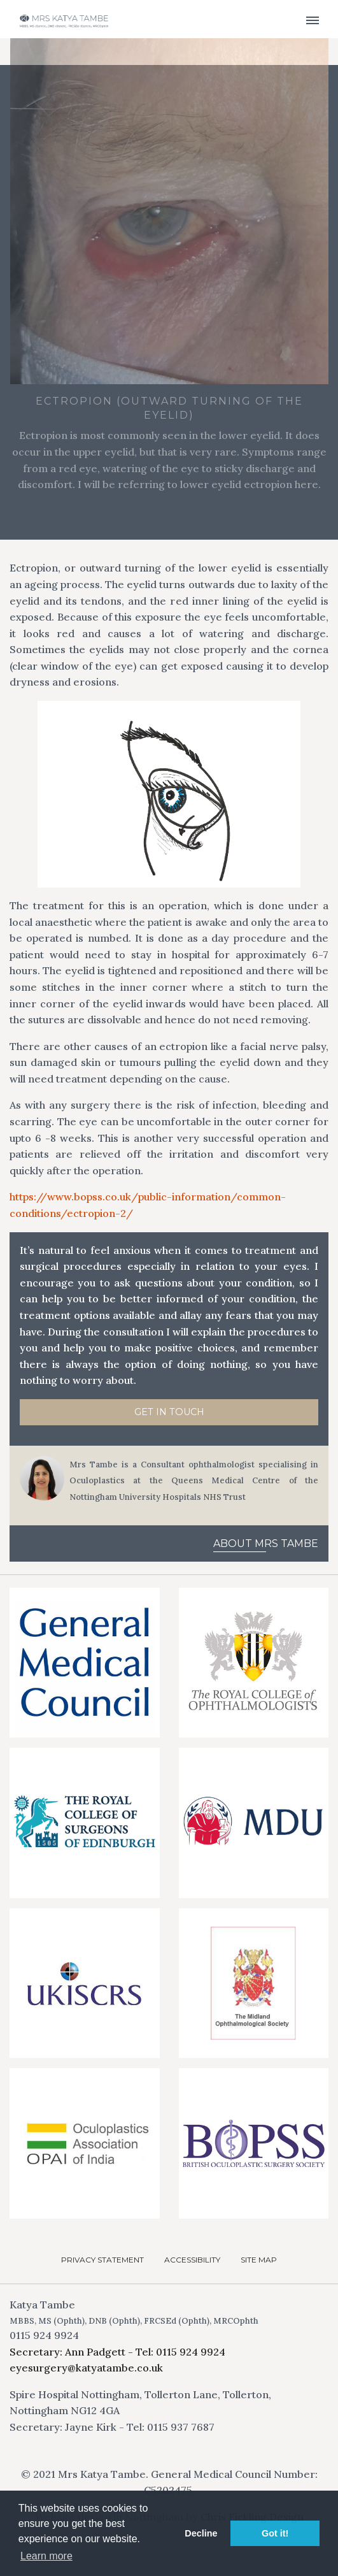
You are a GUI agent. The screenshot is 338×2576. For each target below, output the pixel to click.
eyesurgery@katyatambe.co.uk (86, 2367)
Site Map (259, 2259)
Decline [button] (201, 2533)
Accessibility (192, 2259)
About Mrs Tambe (265, 1543)
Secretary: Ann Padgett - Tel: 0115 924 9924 (117, 2351)
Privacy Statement (102, 2259)
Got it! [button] (275, 2533)
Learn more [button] (46, 2556)
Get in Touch (169, 1412)
